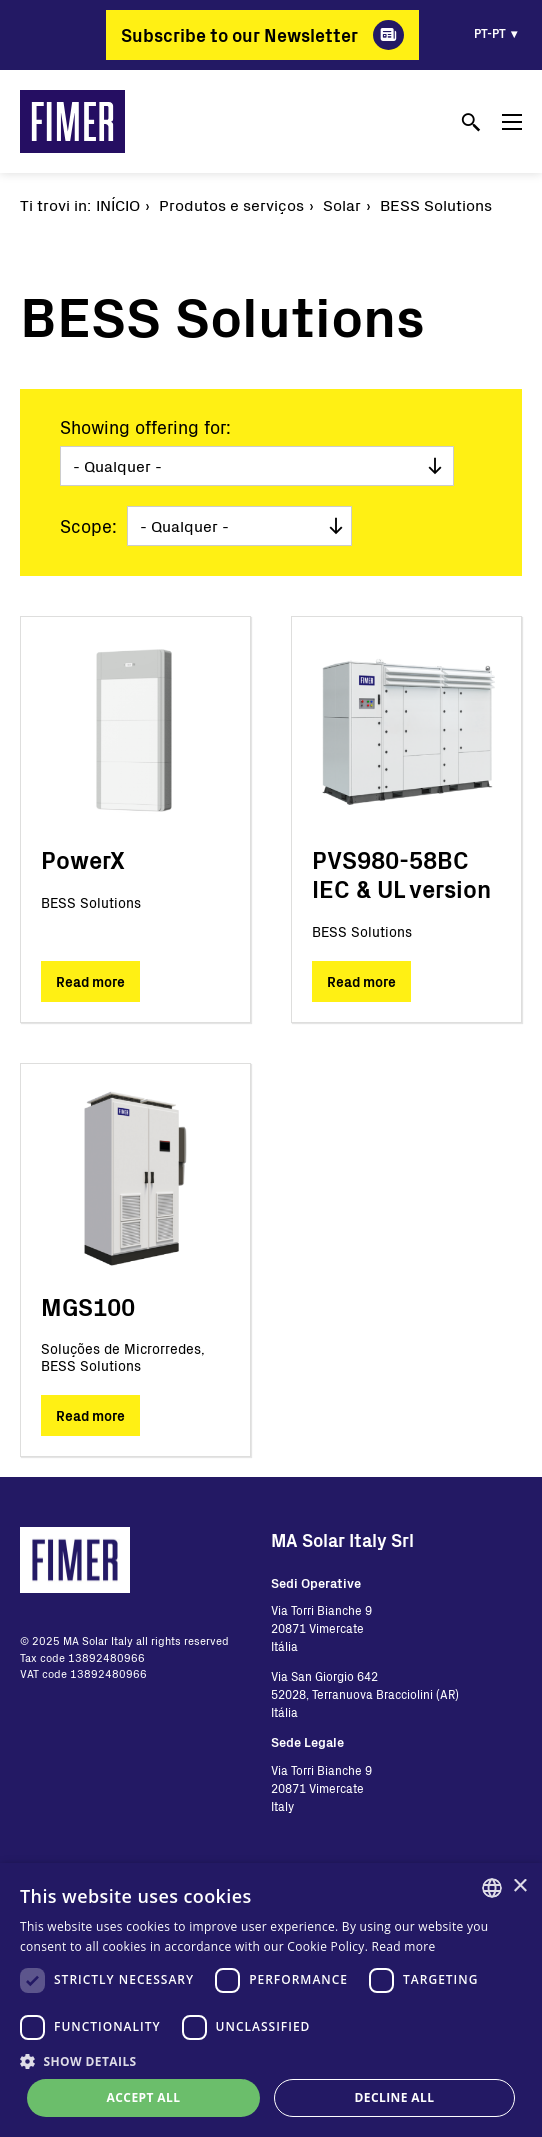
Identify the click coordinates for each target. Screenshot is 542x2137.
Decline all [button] (395, 2097)
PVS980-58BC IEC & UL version (401, 874)
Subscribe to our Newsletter (239, 35)
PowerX (83, 859)
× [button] (519, 1886)
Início (118, 204)
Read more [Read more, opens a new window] (404, 1946)
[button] (271, 2061)
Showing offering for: (145, 427)
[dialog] (271, 2000)
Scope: (88, 526)
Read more (90, 981)
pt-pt (490, 33)
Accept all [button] (144, 2097)
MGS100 (88, 1306)
